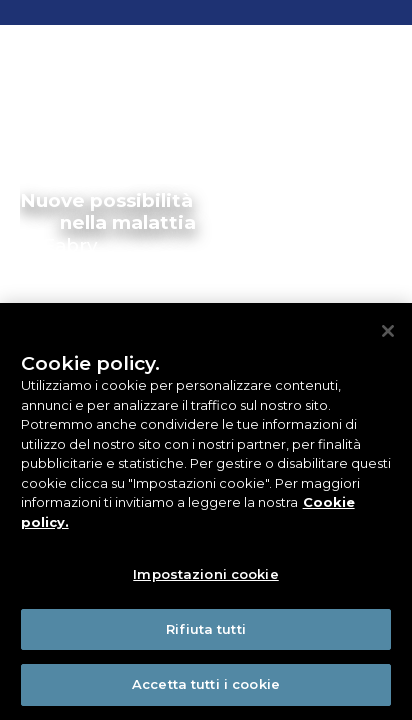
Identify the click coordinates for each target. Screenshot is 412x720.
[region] (206, 511)
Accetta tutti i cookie (206, 684)
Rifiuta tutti (206, 629)
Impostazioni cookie (205, 574)
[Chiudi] (388, 331)
